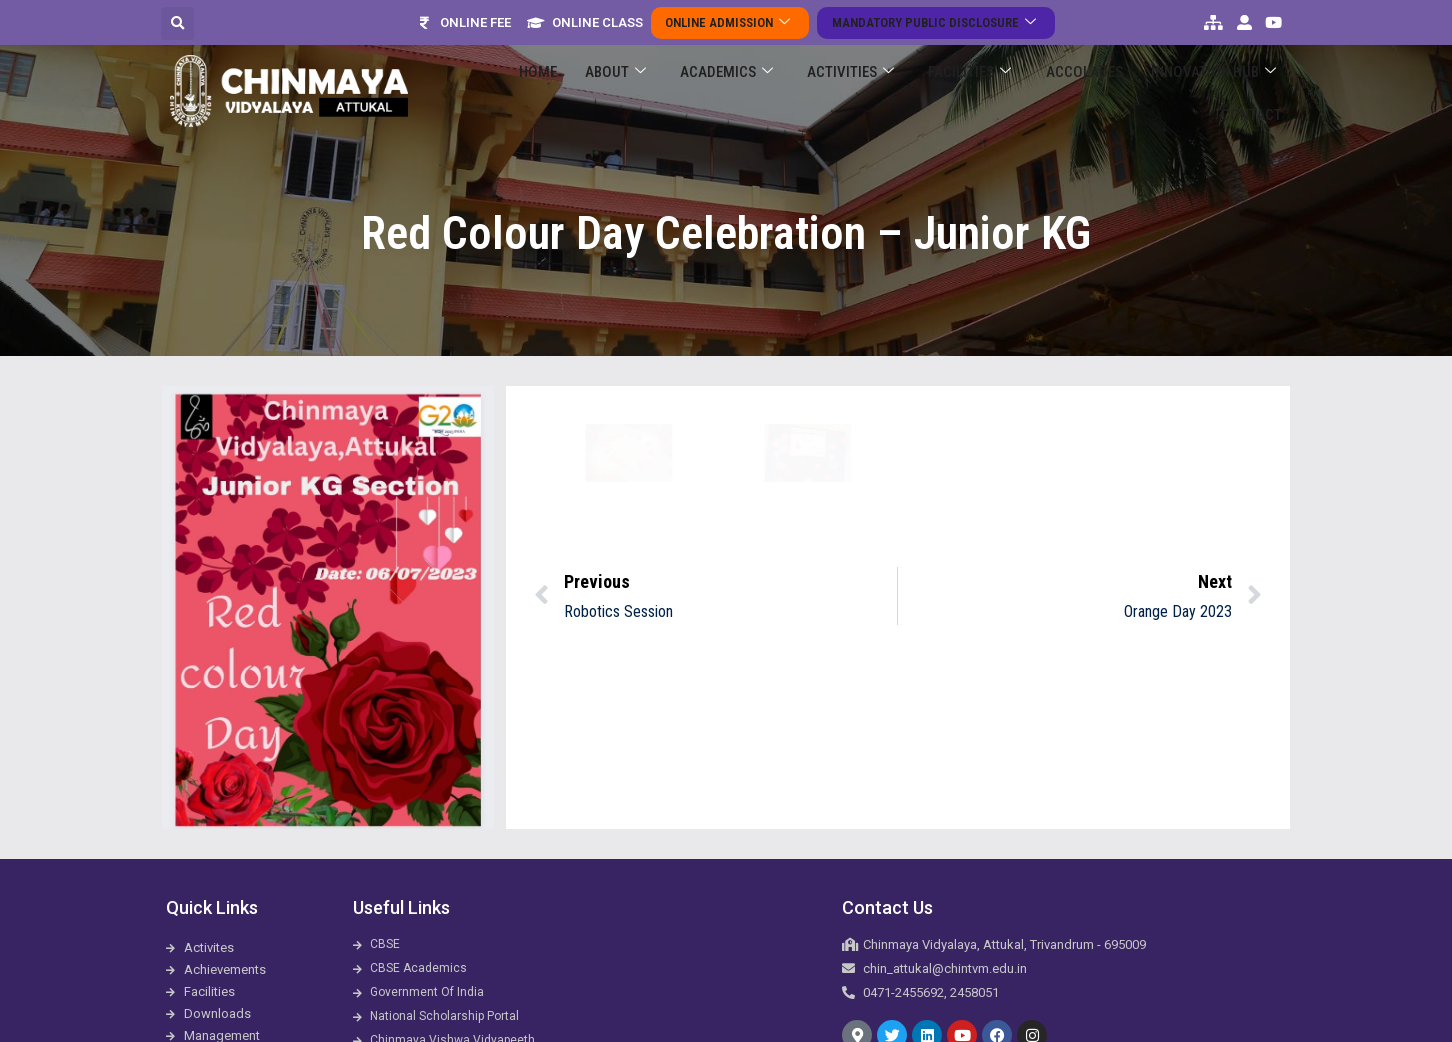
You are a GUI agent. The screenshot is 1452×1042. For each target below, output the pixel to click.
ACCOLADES (1025, 91)
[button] (177, 23)
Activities (816, 91)
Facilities (923, 91)
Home (540, 91)
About (605, 91)
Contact (1257, 91)
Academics (704, 91)
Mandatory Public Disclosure (929, 22)
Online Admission (736, 22)
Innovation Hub (1142, 91)
